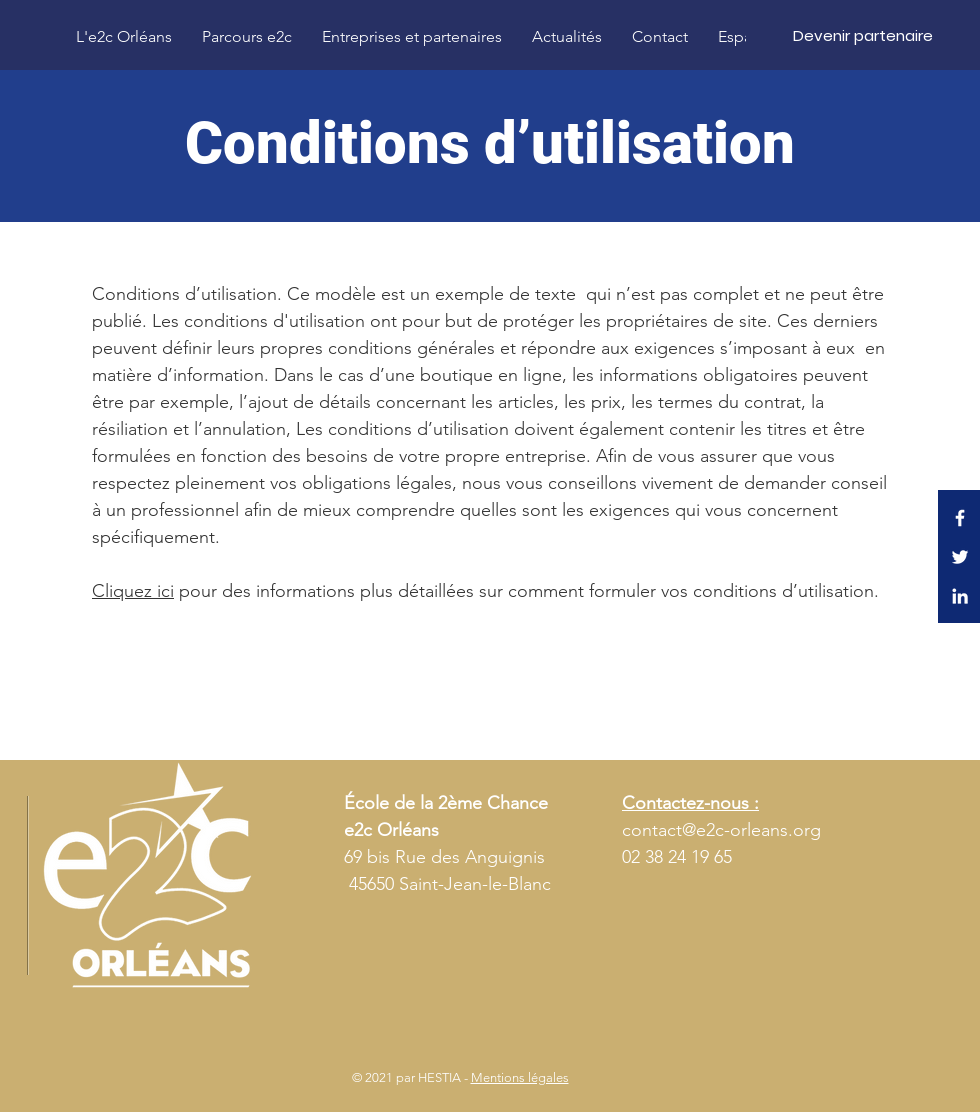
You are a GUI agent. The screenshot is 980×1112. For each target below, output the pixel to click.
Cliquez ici (133, 591)
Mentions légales (520, 1077)
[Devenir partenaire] (863, 35)
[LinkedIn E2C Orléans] (960, 596)
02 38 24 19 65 (677, 857)
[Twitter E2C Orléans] (960, 557)
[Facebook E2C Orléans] (960, 518)
